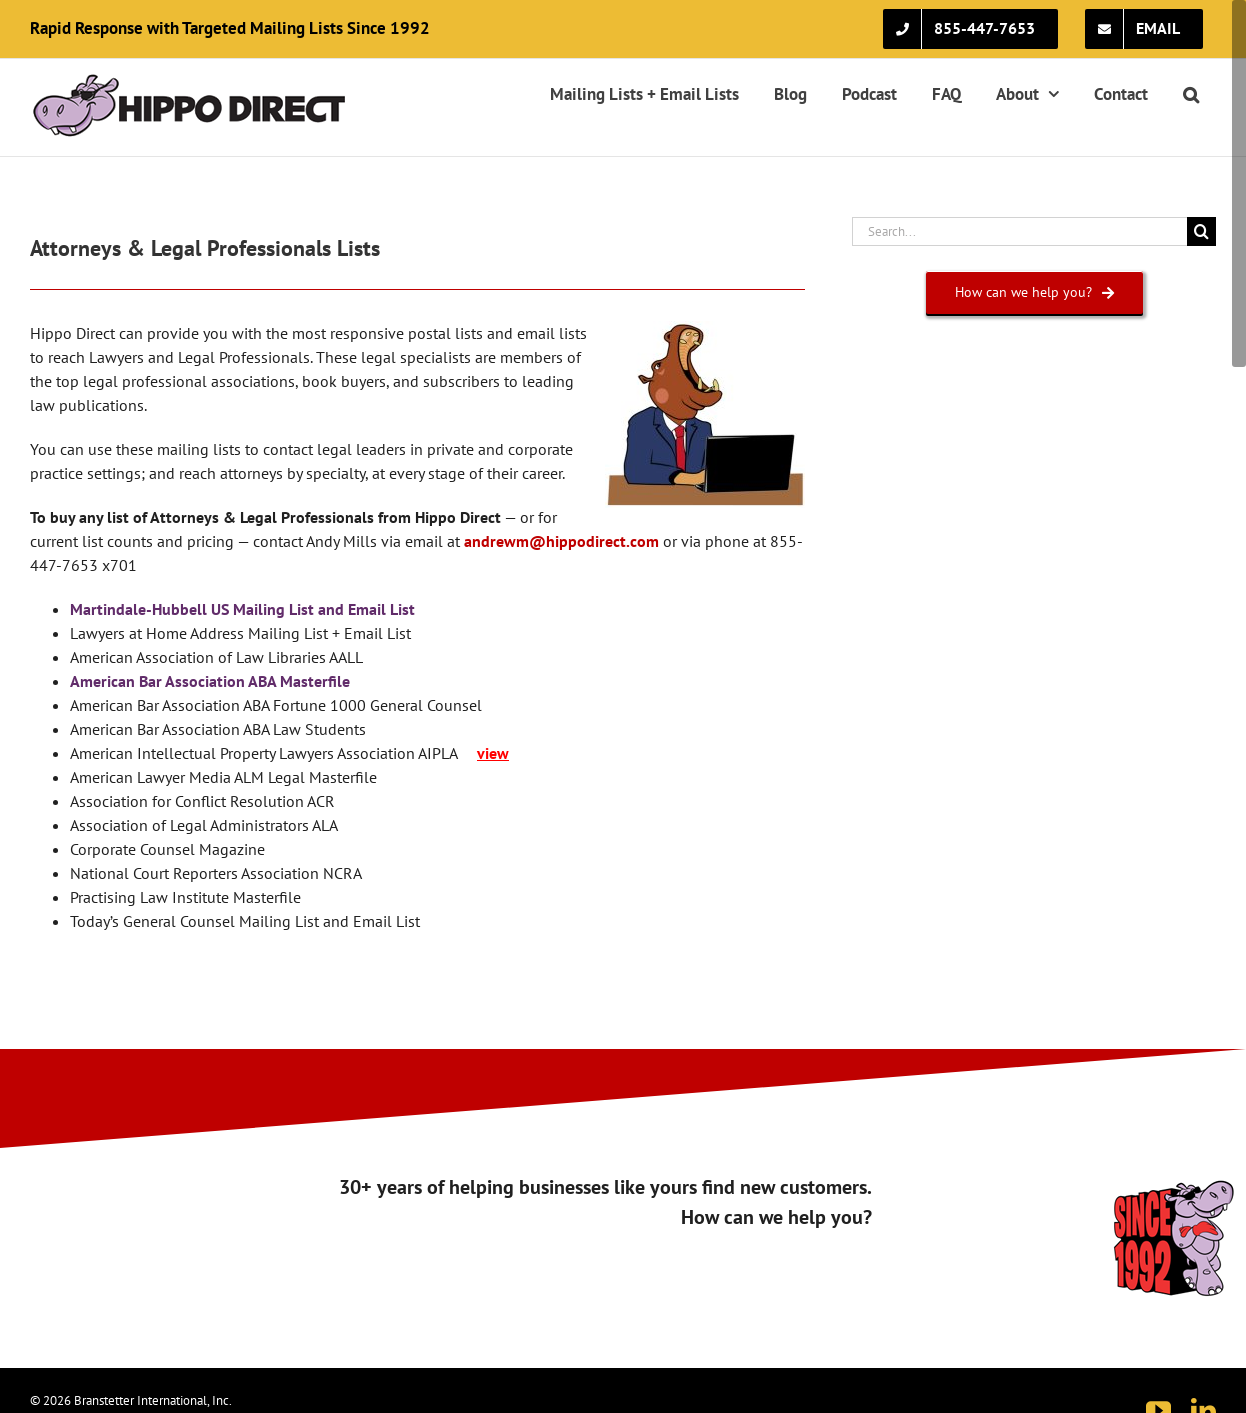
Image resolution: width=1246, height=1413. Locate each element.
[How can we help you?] (1034, 292)
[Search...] (1019, 231)
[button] (1190, 94)
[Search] (1201, 231)
